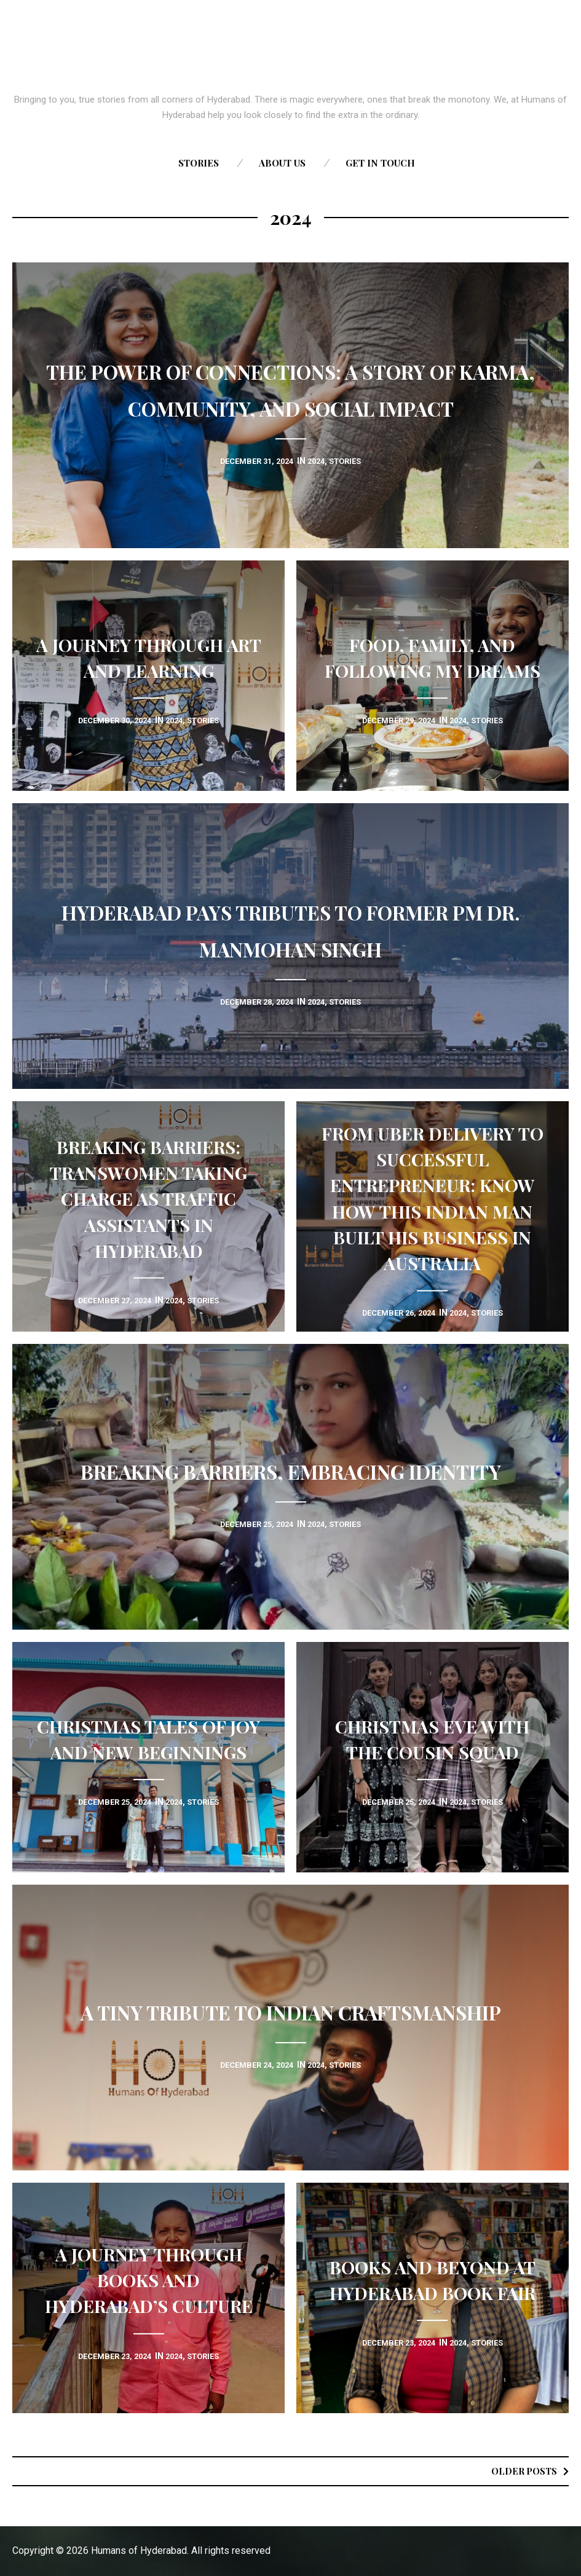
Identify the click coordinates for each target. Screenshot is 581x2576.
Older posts (520, 2470)
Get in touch (380, 163)
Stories (198, 163)
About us (282, 163)
